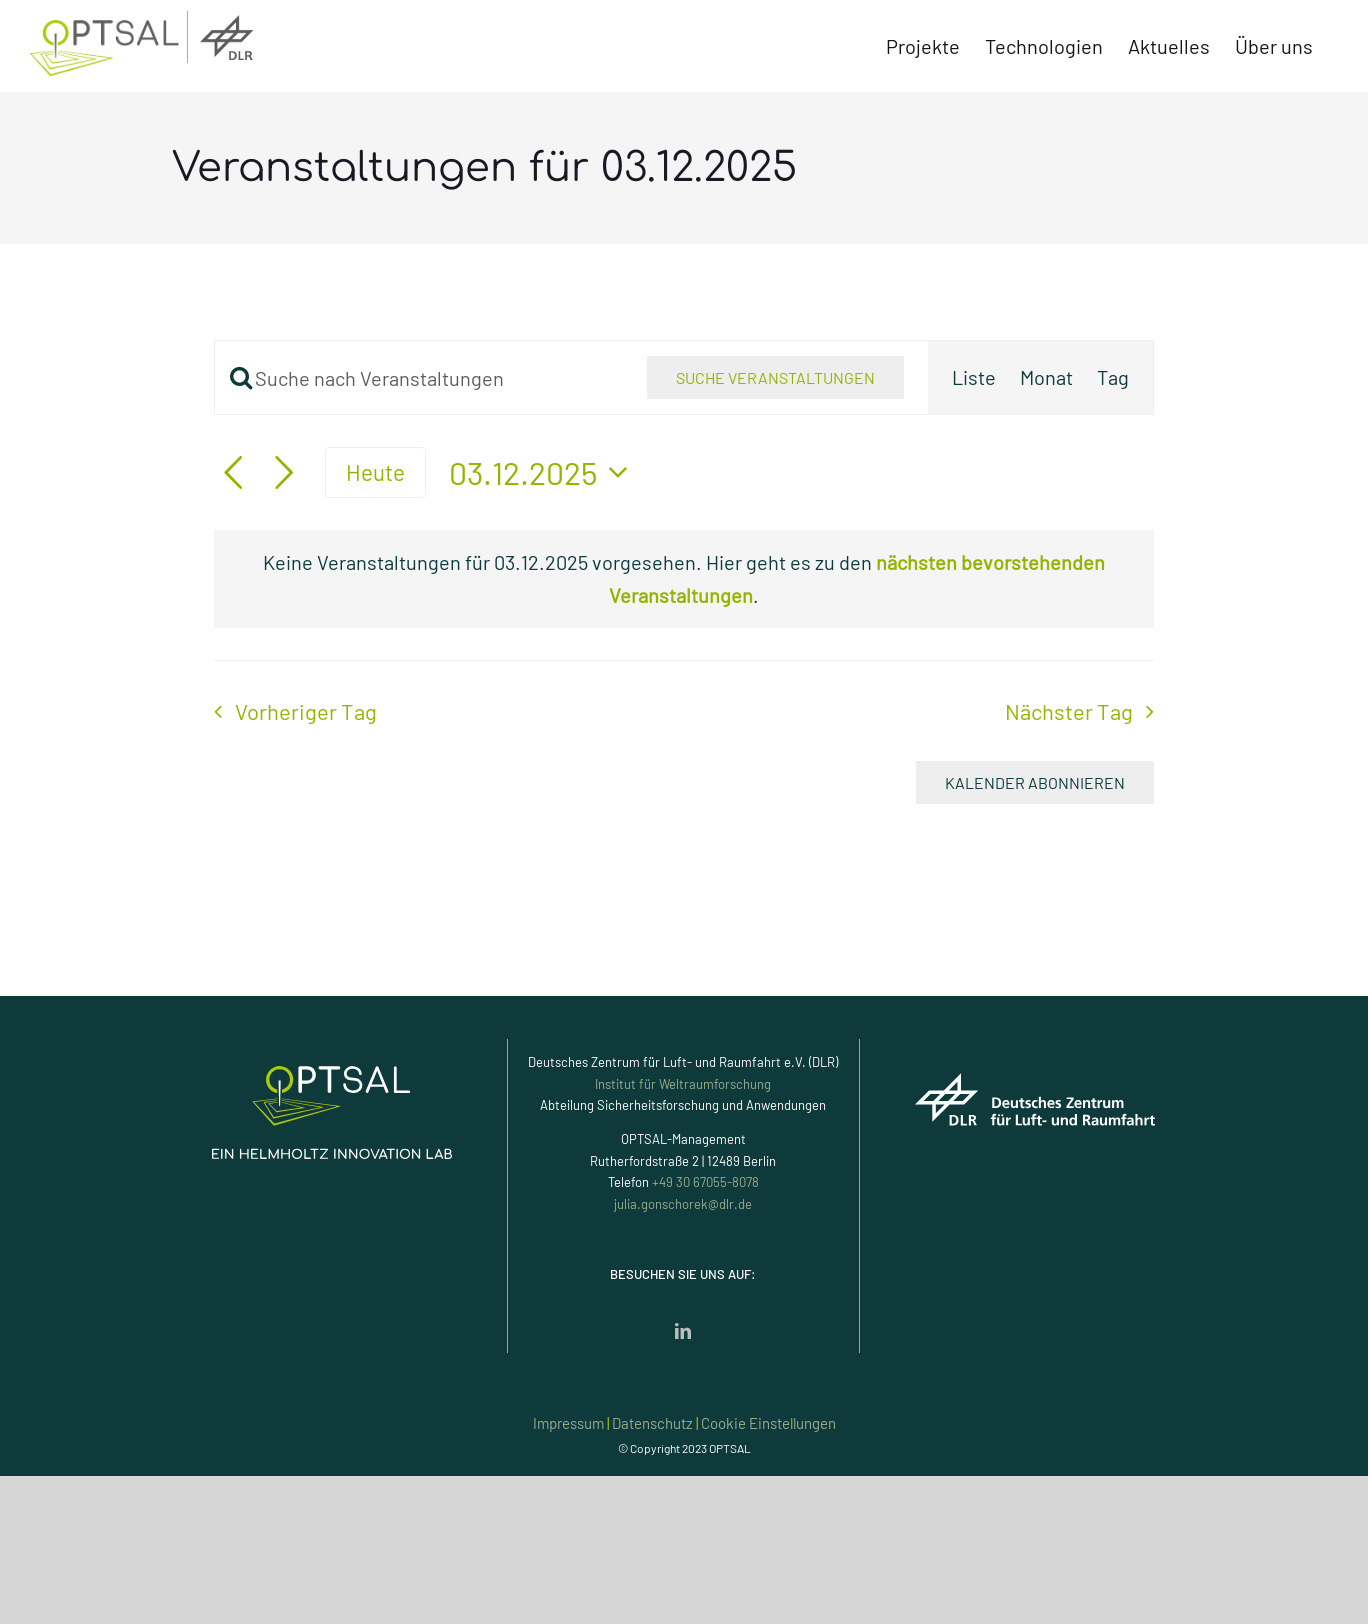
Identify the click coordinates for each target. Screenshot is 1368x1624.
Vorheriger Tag (306, 711)
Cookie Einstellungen (768, 1423)
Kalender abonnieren (1035, 782)
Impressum (568, 1423)
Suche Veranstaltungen (775, 377)
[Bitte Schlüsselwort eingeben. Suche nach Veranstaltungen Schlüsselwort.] (419, 378)
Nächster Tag (1069, 711)
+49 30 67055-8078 (705, 1182)
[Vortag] (233, 473)
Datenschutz (652, 1423)
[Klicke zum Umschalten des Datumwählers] (544, 472)
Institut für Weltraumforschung (683, 1084)
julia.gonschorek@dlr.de (683, 1204)
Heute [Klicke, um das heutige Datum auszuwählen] (375, 472)
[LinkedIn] (683, 1331)
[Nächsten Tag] (284, 473)
